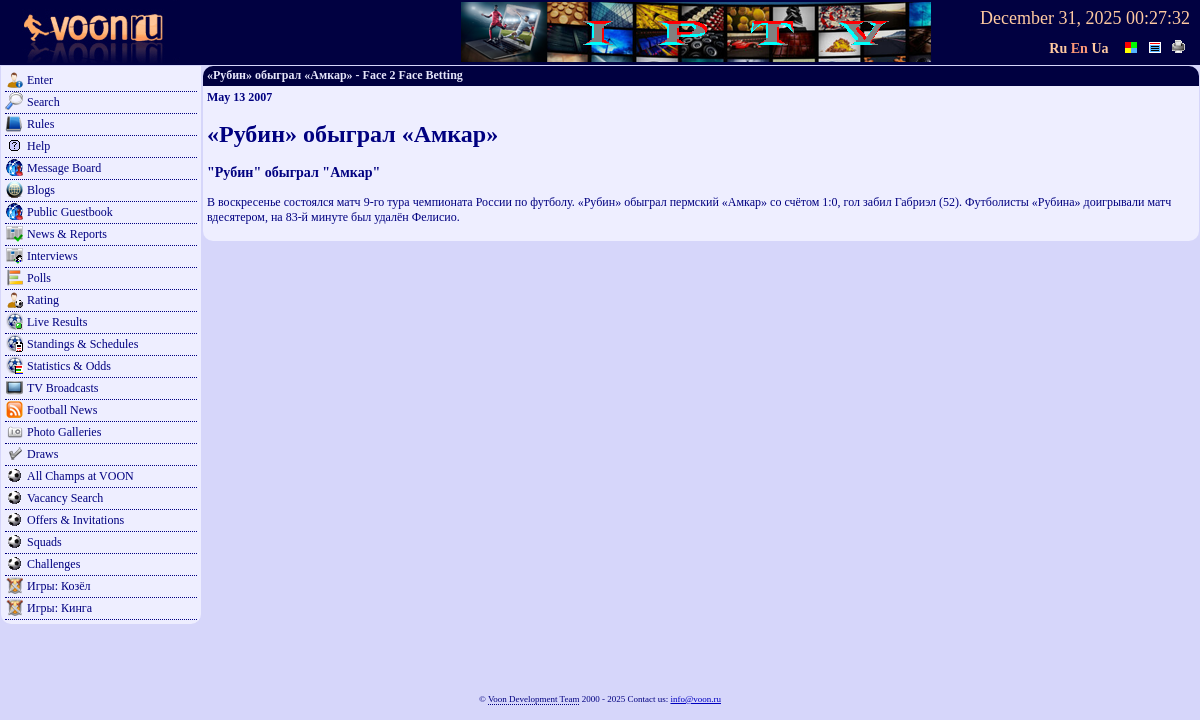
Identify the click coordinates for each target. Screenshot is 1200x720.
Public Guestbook (70, 212)
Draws (42, 454)
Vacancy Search (65, 498)
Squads (44, 542)
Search (43, 102)
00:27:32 (1158, 18)
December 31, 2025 (1050, 18)
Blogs (41, 190)
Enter (40, 80)
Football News (62, 410)
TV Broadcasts (62, 388)
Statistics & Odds (69, 366)
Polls (39, 278)
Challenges (53, 564)
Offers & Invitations (75, 520)
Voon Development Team (534, 699)
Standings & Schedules (82, 344)
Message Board (64, 168)
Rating (43, 300)
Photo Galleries (64, 432)
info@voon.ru (695, 699)
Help (38, 146)
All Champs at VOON (80, 476)
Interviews (52, 256)
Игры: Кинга (59, 608)
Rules (40, 124)
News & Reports (67, 234)
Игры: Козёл (58, 586)
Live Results (57, 322)
